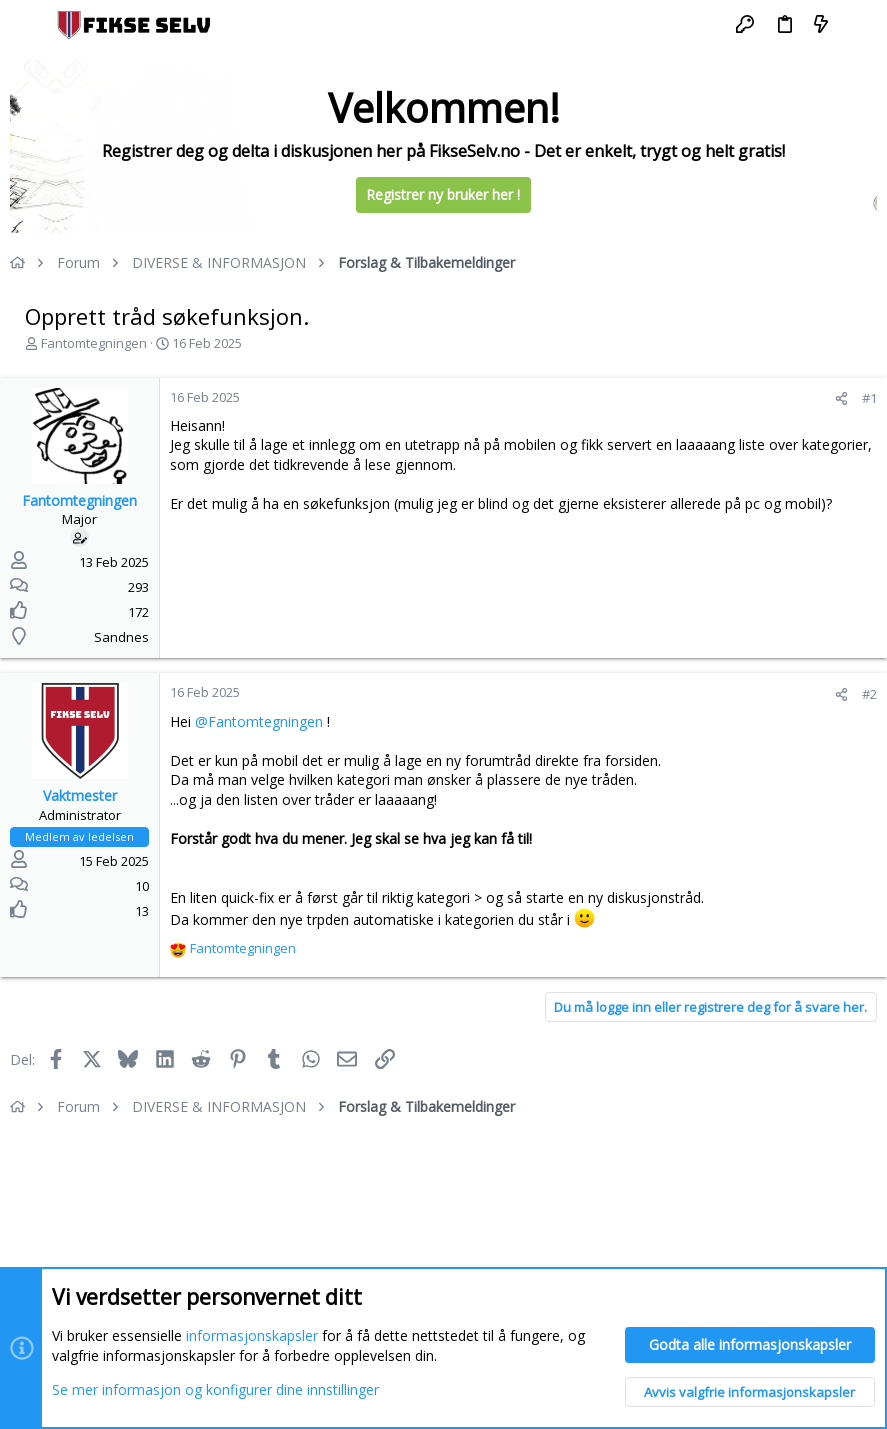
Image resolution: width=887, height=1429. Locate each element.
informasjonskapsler (252, 1335)
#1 (869, 398)
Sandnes (121, 637)
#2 (869, 694)
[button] (30, 25)
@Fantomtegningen (259, 721)
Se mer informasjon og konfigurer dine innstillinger (215, 1388)
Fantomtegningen (94, 343)
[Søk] (857, 25)
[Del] (841, 398)
